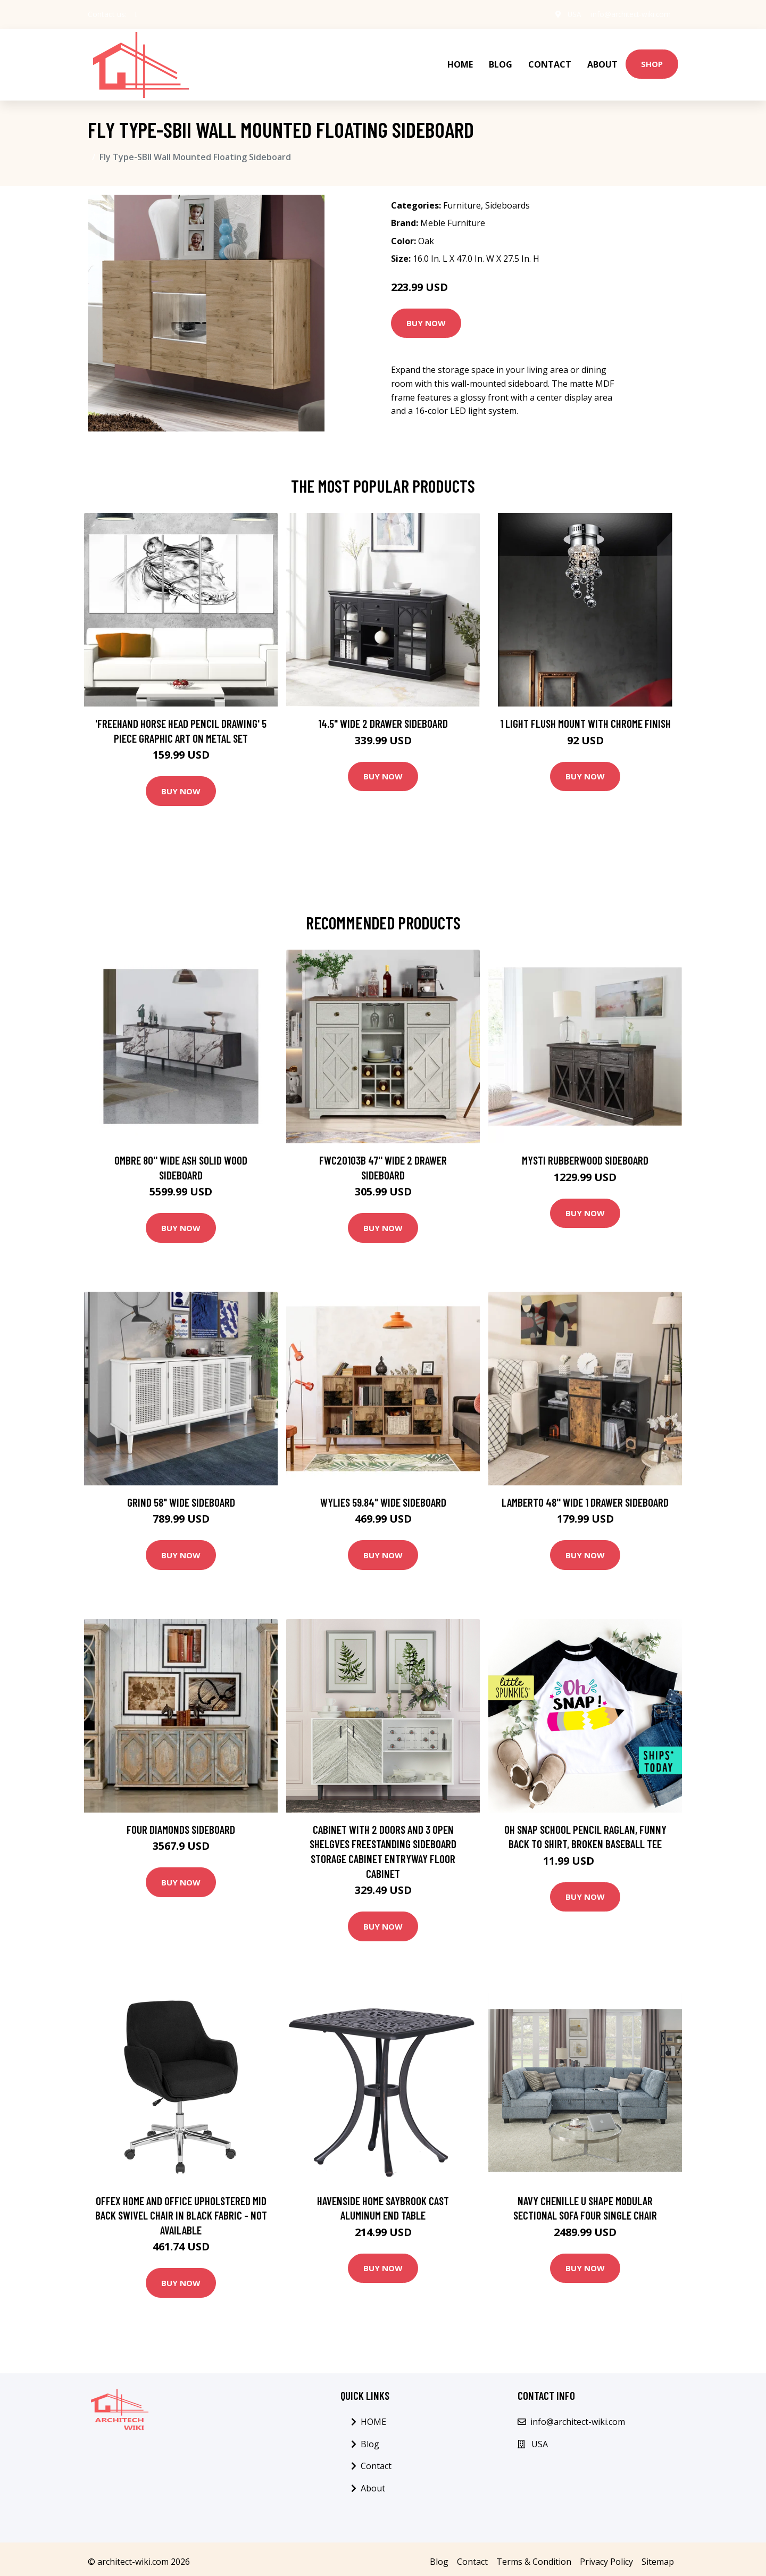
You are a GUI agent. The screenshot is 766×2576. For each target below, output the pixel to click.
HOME (460, 62)
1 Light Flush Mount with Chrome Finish (585, 717)
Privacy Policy (606, 2556)
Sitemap (658, 2556)
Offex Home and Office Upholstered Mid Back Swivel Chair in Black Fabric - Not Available (181, 2209)
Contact (549, 62)
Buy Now (426, 317)
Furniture (462, 199)
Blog (500, 62)
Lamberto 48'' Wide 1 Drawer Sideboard (585, 1496)
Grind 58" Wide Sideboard (181, 1496)
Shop (652, 61)
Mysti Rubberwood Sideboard (585, 1154)
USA (569, 14)
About (602, 62)
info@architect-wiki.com (628, 14)
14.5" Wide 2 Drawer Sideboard (383, 717)
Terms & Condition (533, 2556)
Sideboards (507, 199)
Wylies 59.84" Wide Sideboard (383, 1496)
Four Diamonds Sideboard (181, 1823)
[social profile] (136, 14)
